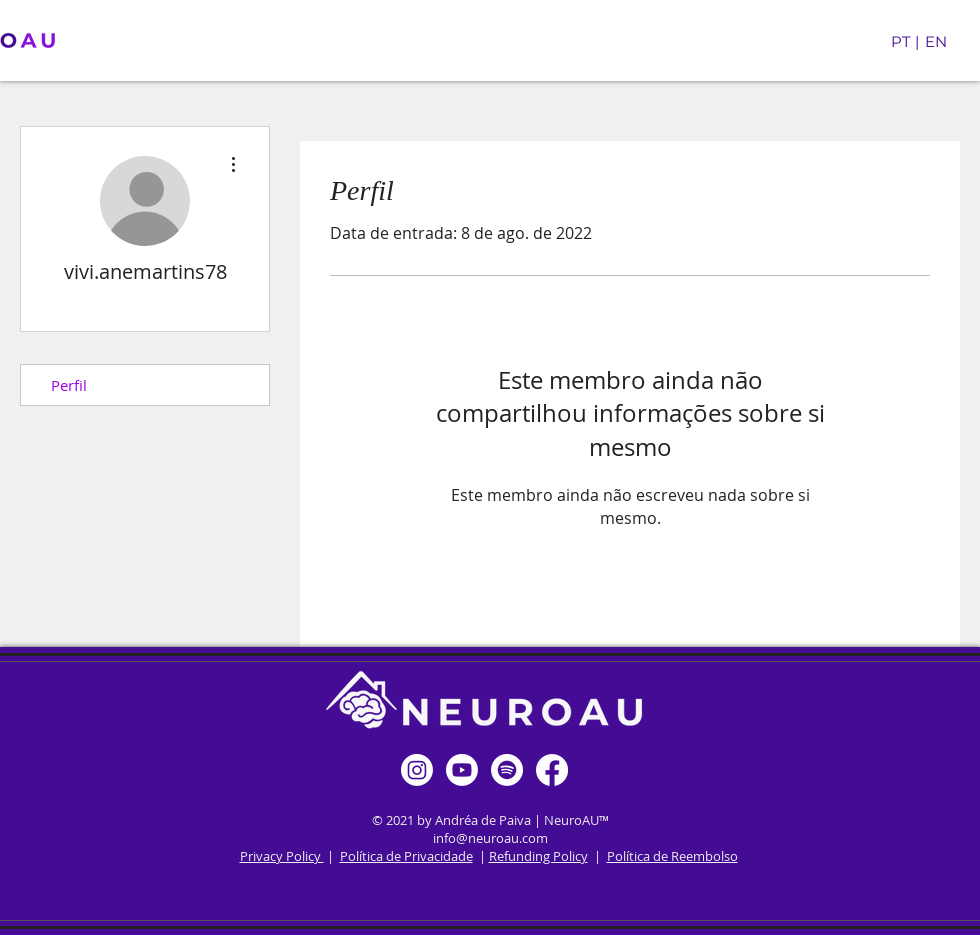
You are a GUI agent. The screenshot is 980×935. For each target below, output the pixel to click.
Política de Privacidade (406, 856)
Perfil (69, 385)
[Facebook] (552, 770)
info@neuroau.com (490, 838)
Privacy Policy (282, 856)
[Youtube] (462, 770)
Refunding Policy (538, 856)
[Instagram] (417, 770)
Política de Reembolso (672, 856)
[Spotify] (507, 770)
